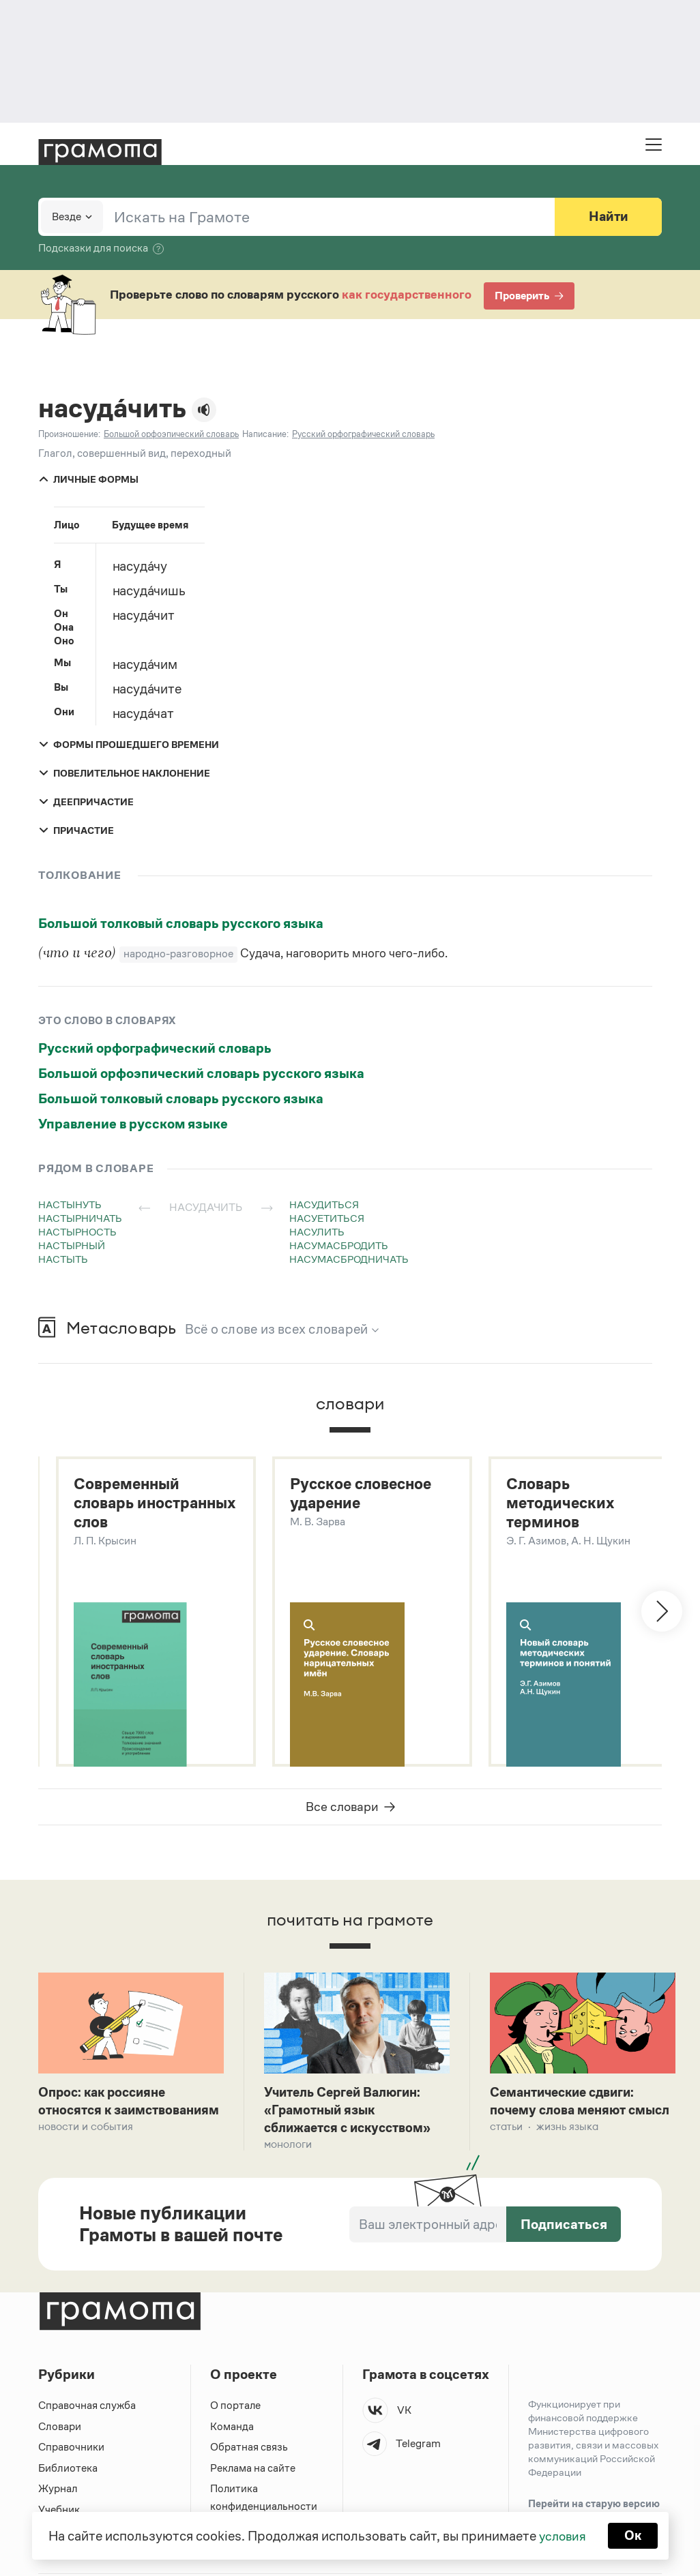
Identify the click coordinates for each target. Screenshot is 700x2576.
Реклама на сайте (253, 2472)
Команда (232, 2430)
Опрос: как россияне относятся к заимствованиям (106, 2112)
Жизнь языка (567, 2147)
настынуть (70, 1204)
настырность (77, 1232)
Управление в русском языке (133, 1123)
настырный (71, 1245)
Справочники (71, 2451)
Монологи (288, 2147)
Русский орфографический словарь (155, 1047)
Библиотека (68, 2472)
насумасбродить (338, 1245)
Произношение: (69, 434)
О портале (235, 2409)
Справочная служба (87, 2409)
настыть (63, 1259)
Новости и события (85, 2147)
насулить (317, 1232)
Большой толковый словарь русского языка (180, 923)
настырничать (80, 1218)
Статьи (506, 2147)
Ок (634, 2535)
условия (562, 2535)
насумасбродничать (349, 1259)
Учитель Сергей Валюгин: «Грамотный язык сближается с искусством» (352, 2112)
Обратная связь (249, 2451)
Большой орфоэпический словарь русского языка (201, 1073)
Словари (59, 2430)
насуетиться (326, 1218)
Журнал (58, 2492)
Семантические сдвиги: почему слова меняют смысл (567, 2112)
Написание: (265, 434)
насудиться (324, 1204)
